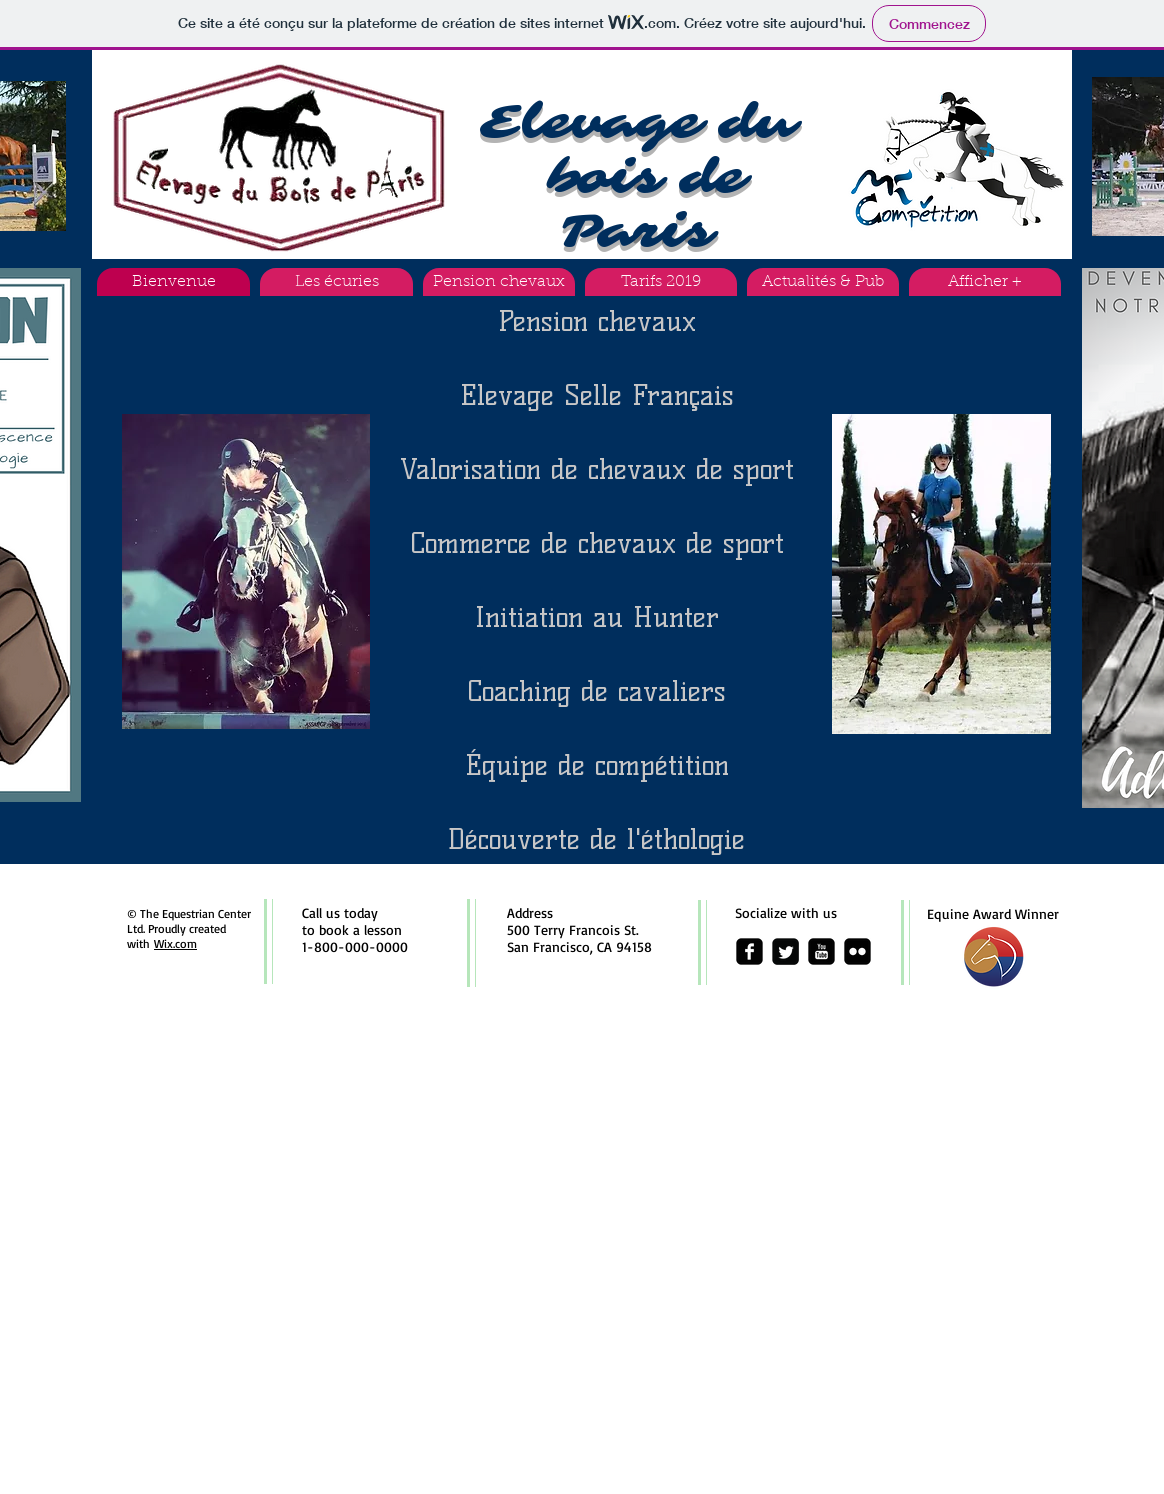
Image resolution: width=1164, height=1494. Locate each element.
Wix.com (175, 943)
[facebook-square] (749, 951)
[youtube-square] (821, 951)
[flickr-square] (857, 951)
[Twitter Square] (785, 951)
